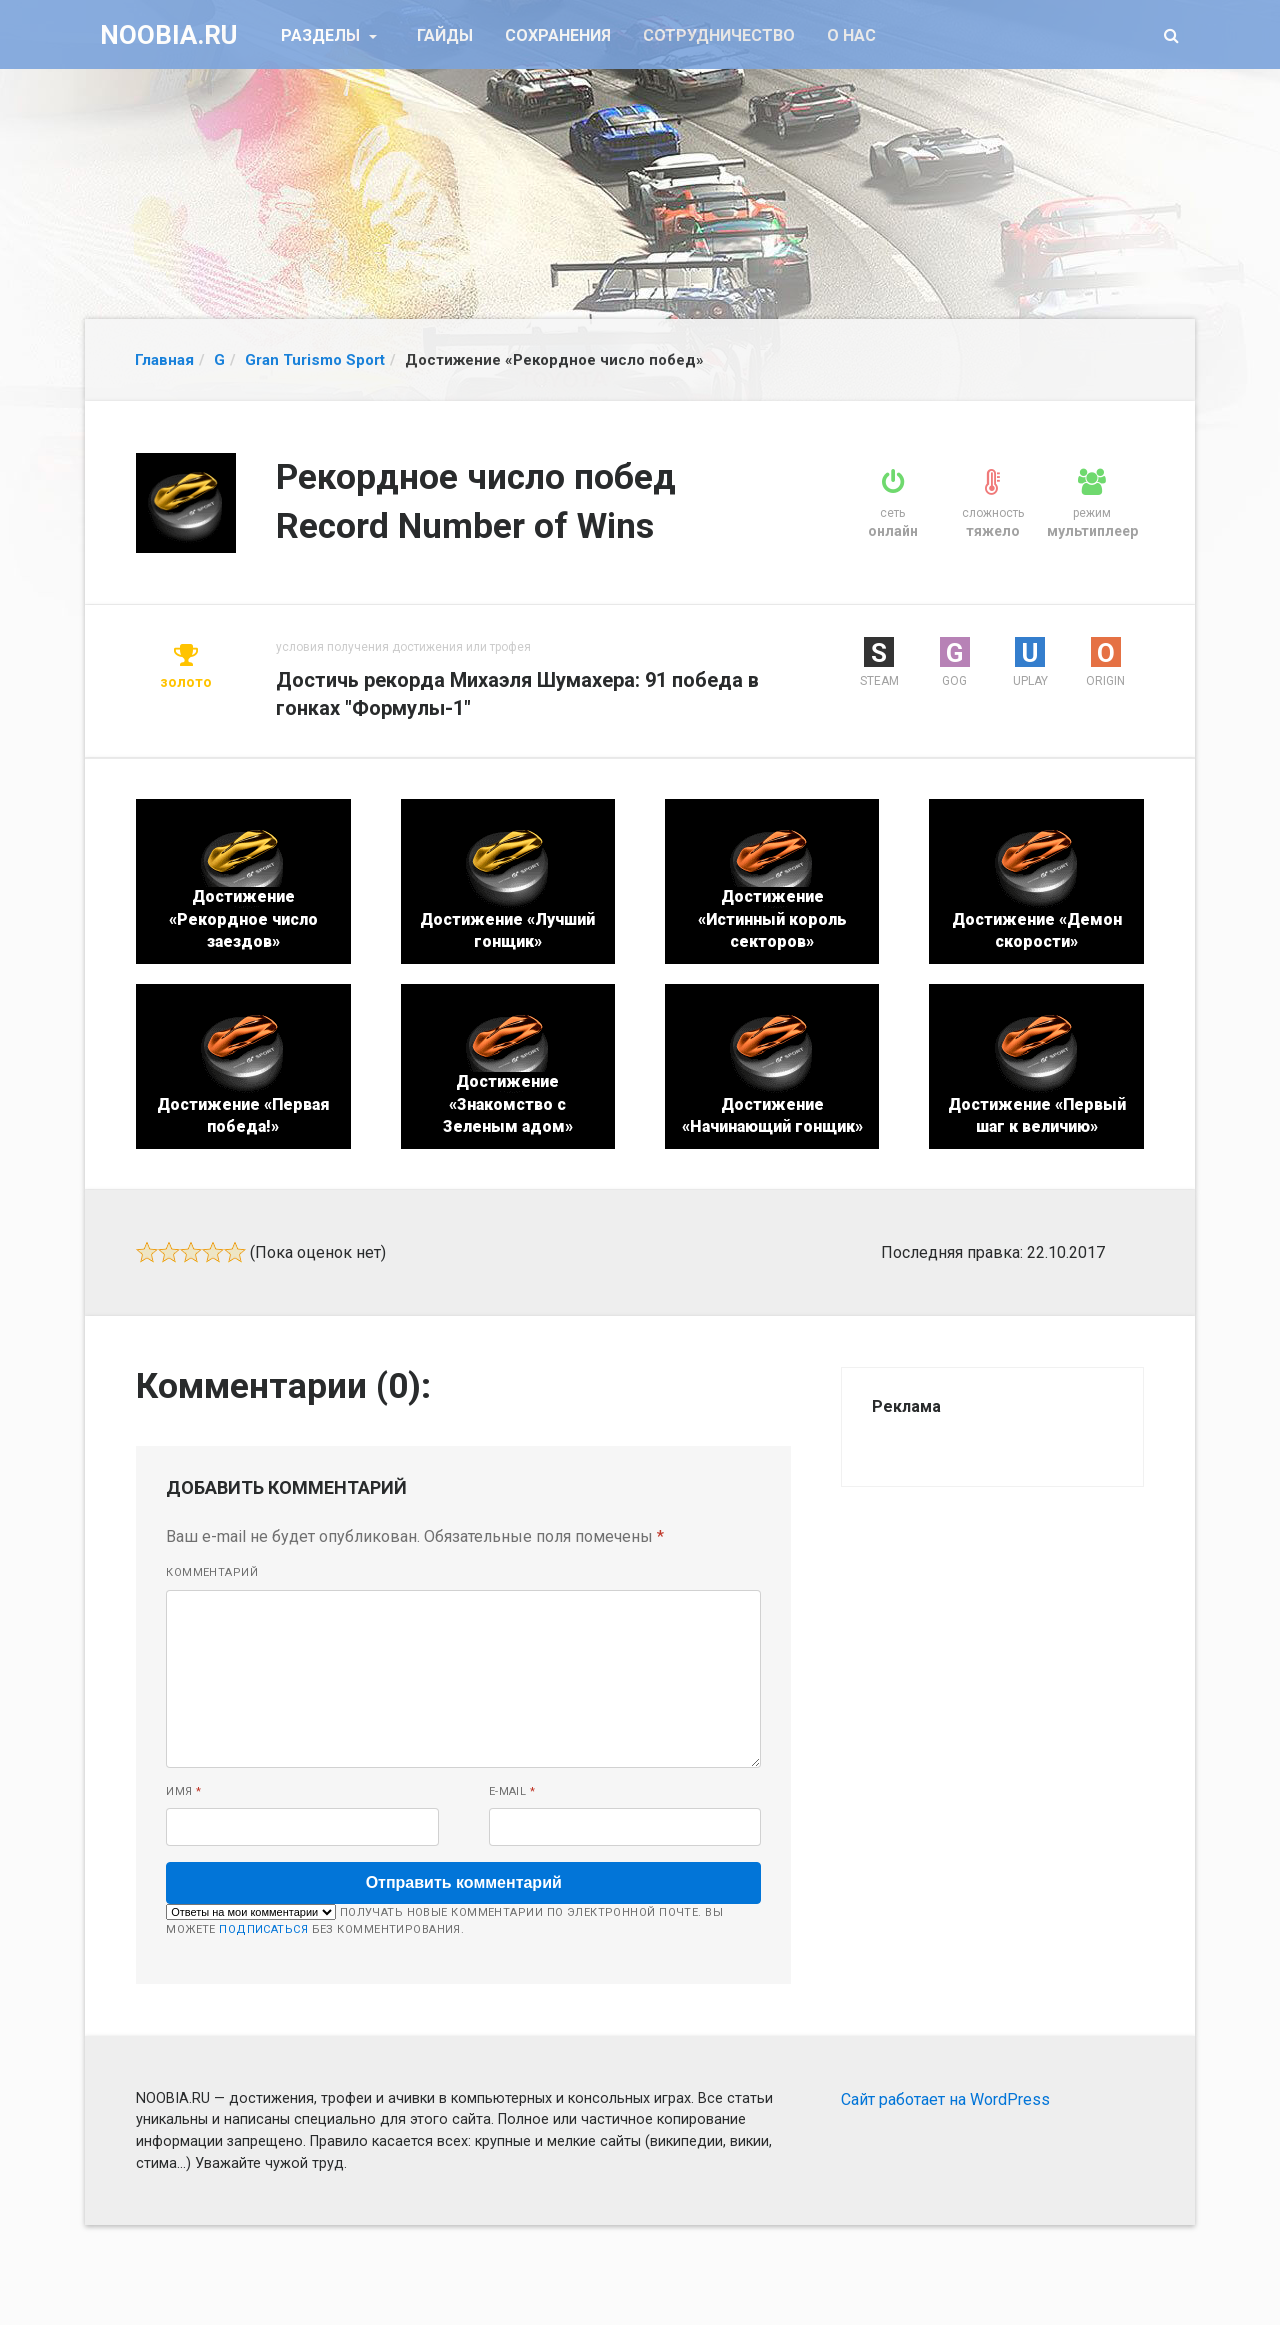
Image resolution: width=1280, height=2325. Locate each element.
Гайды (445, 35)
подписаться (263, 1929)
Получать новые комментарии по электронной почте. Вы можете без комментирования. (444, 1920)
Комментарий (212, 1572)
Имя (183, 1791)
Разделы (322, 35)
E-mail (512, 1791)
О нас (851, 35)
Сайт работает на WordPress (945, 2099)
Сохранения (558, 35)
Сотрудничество (719, 35)
